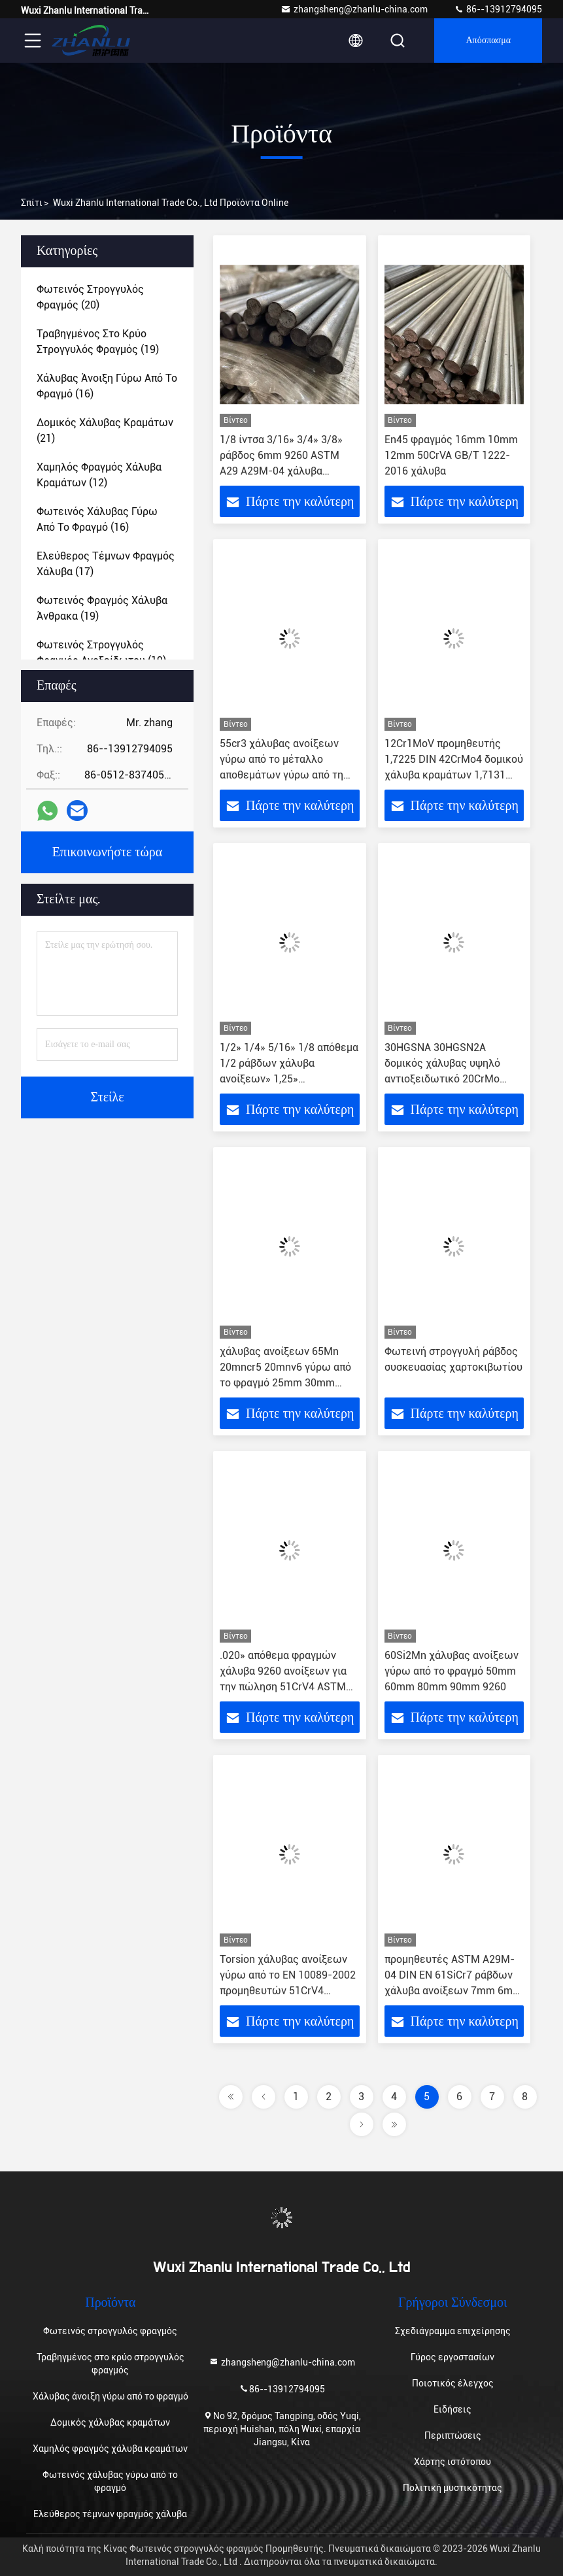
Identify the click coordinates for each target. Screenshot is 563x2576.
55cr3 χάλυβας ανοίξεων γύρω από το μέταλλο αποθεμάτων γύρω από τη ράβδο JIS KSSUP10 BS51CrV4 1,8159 (281, 774)
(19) (98, 341)
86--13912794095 (498, 9)
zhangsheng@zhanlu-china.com (354, 9)
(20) (90, 297)
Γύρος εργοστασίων (452, 2357)
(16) (107, 386)
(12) (99, 475)
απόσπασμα (488, 40)
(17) (106, 564)
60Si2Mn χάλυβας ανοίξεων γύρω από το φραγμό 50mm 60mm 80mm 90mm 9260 (451, 1671)
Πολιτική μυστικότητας (452, 2488)
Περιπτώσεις (452, 2435)
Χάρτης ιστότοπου (452, 2461)
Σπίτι (32, 202)
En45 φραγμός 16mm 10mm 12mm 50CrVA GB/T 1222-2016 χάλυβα (451, 455)
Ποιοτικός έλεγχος (453, 2383)
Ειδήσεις (452, 2409)
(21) (105, 430)
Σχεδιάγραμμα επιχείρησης (453, 2331)
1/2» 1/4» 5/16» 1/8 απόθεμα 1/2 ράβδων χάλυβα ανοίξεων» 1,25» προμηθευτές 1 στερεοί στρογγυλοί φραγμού (289, 1078)
